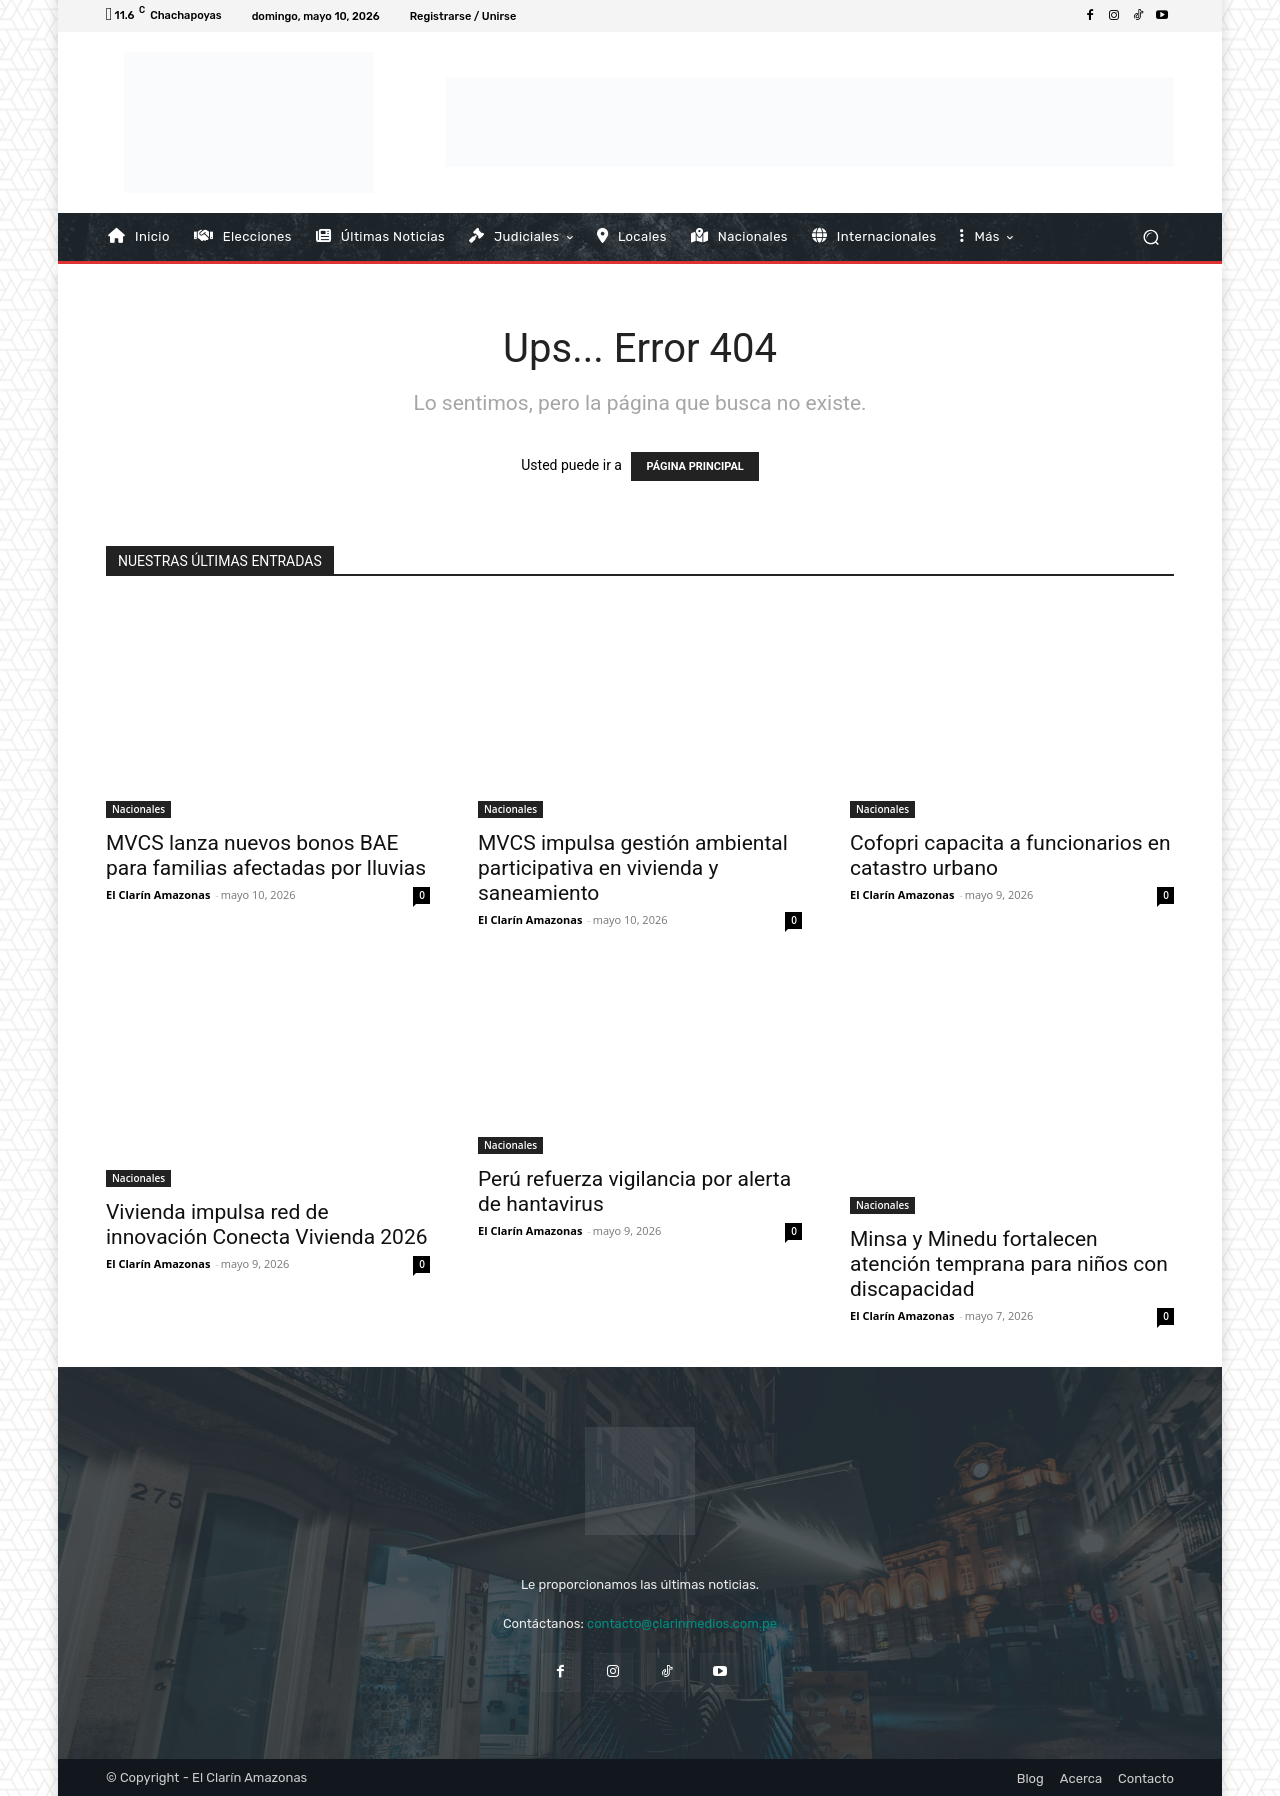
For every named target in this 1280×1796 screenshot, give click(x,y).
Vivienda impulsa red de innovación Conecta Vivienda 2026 (267, 1224)
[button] (1150, 236)
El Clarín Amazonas (158, 894)
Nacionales (138, 809)
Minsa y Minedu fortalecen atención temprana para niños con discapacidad (1009, 1264)
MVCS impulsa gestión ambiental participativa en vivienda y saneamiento (633, 868)
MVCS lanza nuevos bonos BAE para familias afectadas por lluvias (266, 855)
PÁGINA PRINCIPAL (694, 466)
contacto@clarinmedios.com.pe (682, 1623)
